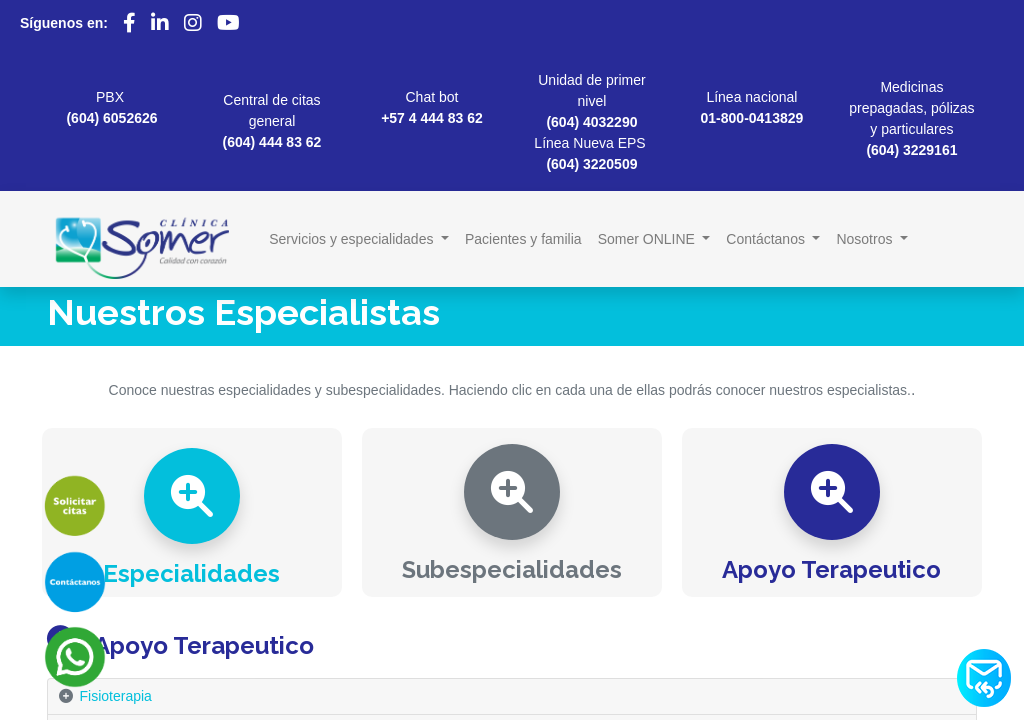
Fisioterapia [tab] (116, 696)
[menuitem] (523, 239)
